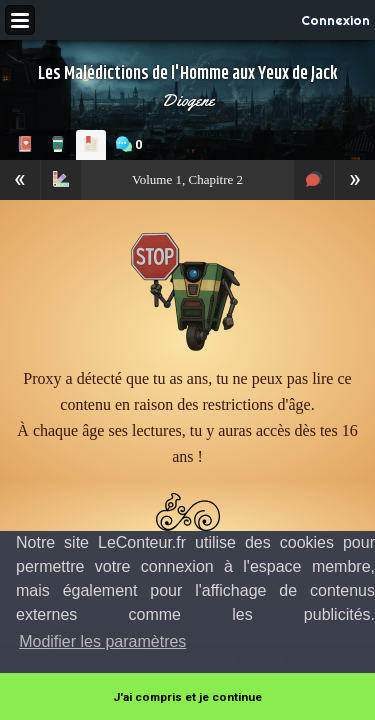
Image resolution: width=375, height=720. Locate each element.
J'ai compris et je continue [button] (187, 697)
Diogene (187, 100)
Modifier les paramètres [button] (102, 641)
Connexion (335, 20)
